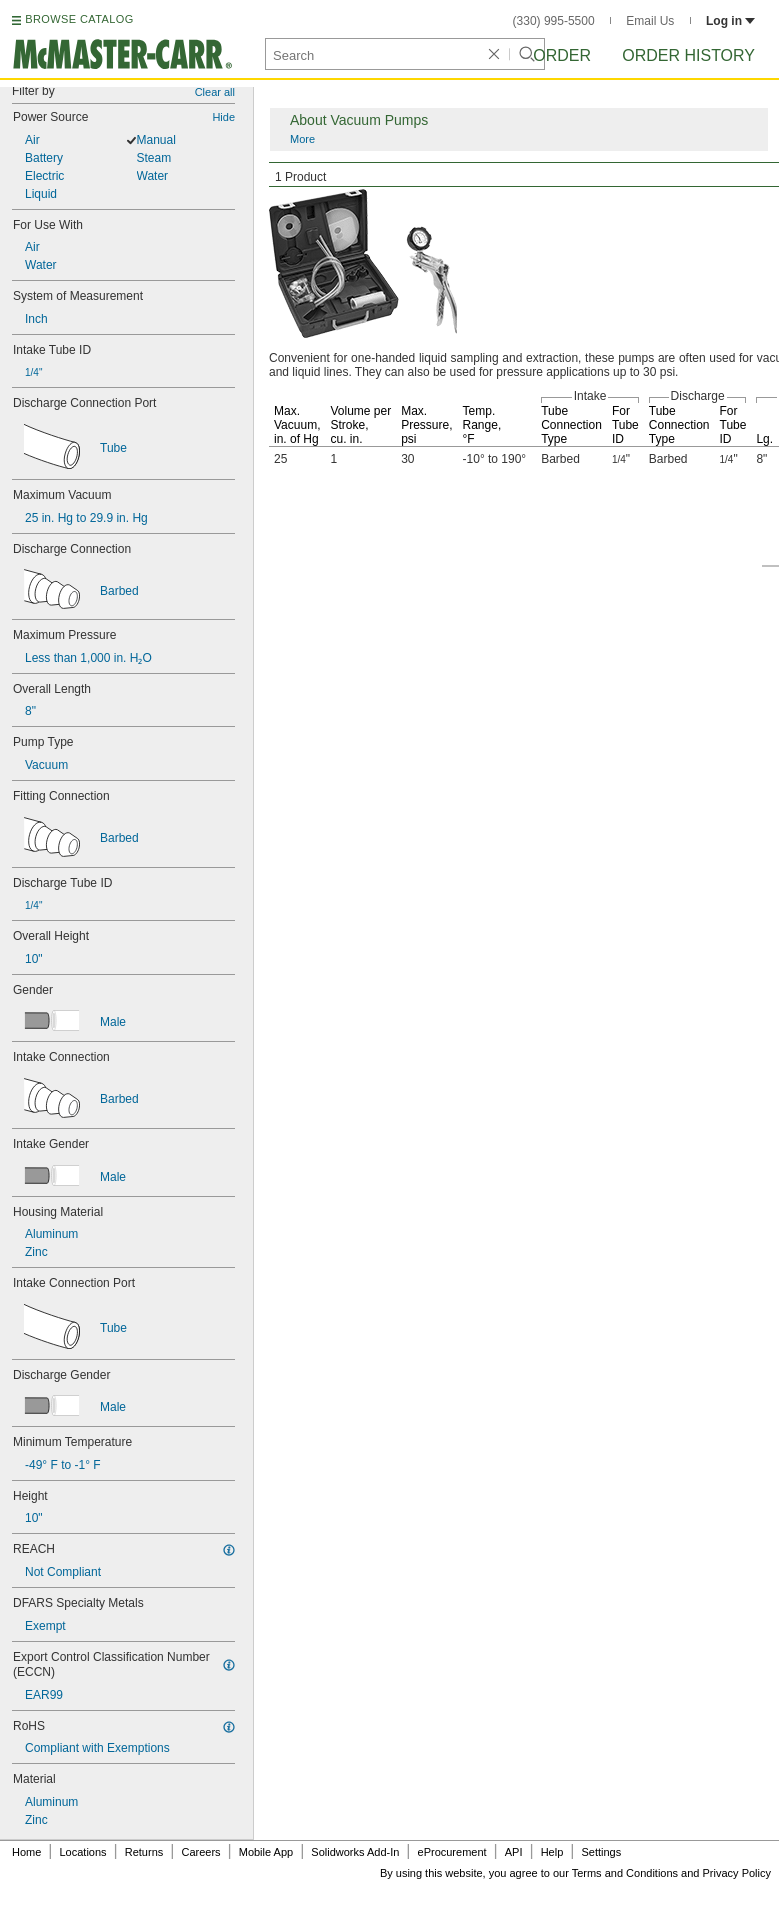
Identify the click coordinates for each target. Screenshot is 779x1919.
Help (552, 1852)
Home (26, 1852)
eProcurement (452, 1852)
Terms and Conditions (625, 1873)
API (514, 1852)
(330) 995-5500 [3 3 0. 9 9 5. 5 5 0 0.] (554, 21)
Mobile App (266, 1852)
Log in (730, 21)
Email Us (650, 21)
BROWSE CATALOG (79, 19)
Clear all (215, 92)
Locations (83, 1852)
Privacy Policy (737, 1873)
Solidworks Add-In (355, 1852)
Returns (144, 1852)
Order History (688, 55)
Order (562, 55)
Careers (200, 1852)
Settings (601, 1852)
